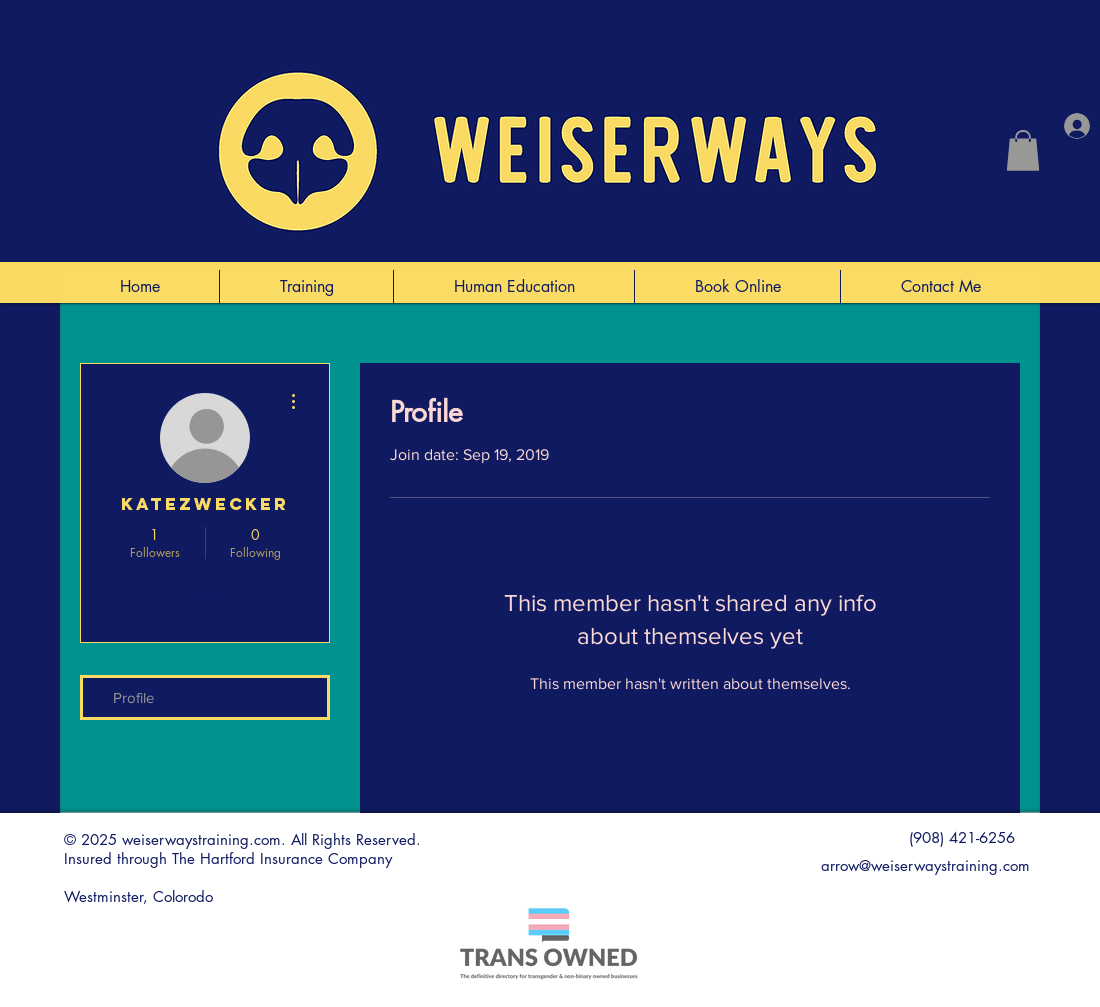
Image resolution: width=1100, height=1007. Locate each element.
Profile (133, 697)
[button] (1023, 150)
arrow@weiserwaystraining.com (925, 865)
